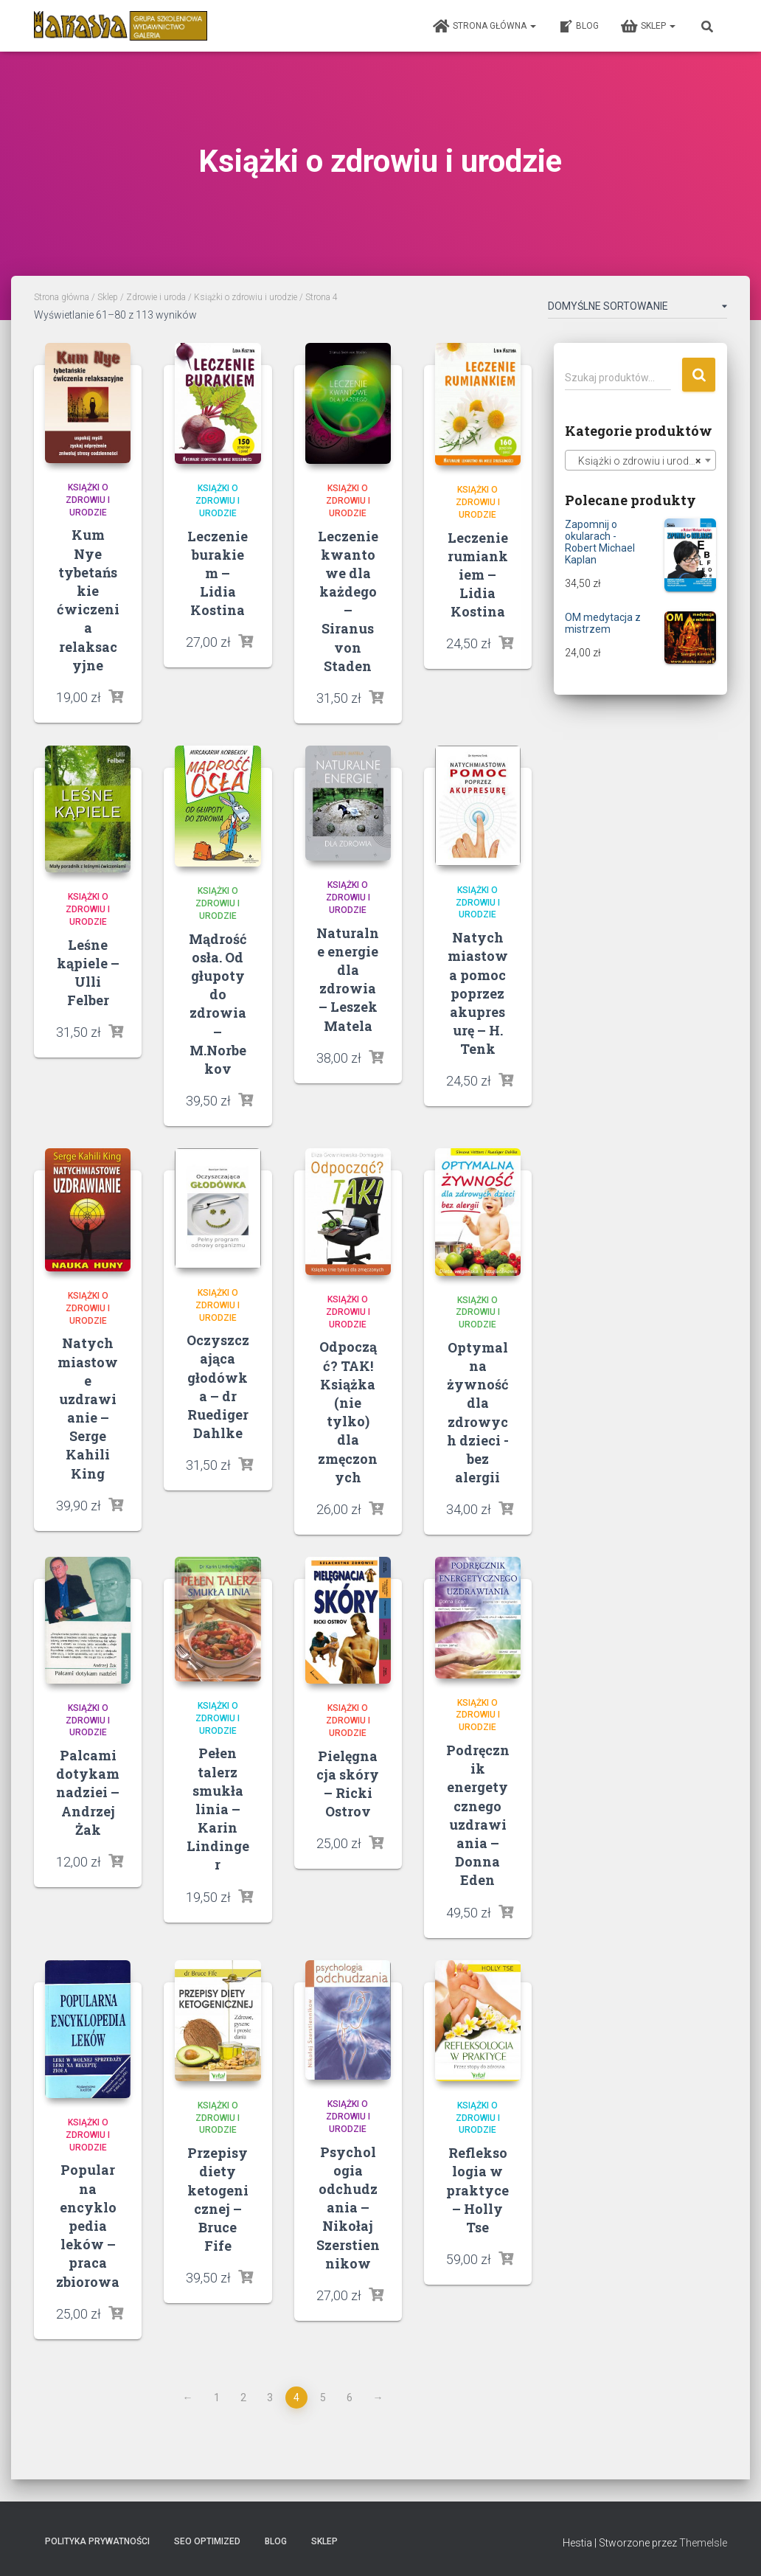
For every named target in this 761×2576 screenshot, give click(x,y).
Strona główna (484, 26)
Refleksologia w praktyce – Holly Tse (477, 2190)
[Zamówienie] (637, 309)
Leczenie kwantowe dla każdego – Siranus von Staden (348, 601)
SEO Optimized (207, 2541)
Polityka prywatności (97, 2541)
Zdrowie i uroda (156, 297)
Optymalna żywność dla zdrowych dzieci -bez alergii (478, 1412)
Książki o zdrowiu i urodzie (245, 297)
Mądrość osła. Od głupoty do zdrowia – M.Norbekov (218, 1003)
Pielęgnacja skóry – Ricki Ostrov (347, 1784)
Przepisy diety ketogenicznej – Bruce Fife (218, 2199)
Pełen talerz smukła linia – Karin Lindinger (218, 1808)
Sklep (648, 26)
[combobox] (640, 460)
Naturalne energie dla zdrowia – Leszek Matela (347, 979)
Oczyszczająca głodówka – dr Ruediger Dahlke (218, 1386)
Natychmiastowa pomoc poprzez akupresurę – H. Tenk (478, 993)
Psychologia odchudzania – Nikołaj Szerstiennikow (348, 2207)
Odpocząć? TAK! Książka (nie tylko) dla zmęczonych (348, 1411)
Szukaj (698, 375)
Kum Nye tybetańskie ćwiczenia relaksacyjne (88, 599)
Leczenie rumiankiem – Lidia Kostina (478, 575)
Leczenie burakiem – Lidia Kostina (217, 573)
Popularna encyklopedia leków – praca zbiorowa (87, 2225)
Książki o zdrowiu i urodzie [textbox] (636, 461)
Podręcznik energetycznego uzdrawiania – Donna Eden (478, 1815)
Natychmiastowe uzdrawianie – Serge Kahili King (88, 1408)
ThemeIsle (703, 2543)
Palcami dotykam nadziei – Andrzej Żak (87, 1792)
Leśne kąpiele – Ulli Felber (88, 973)
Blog (578, 26)
